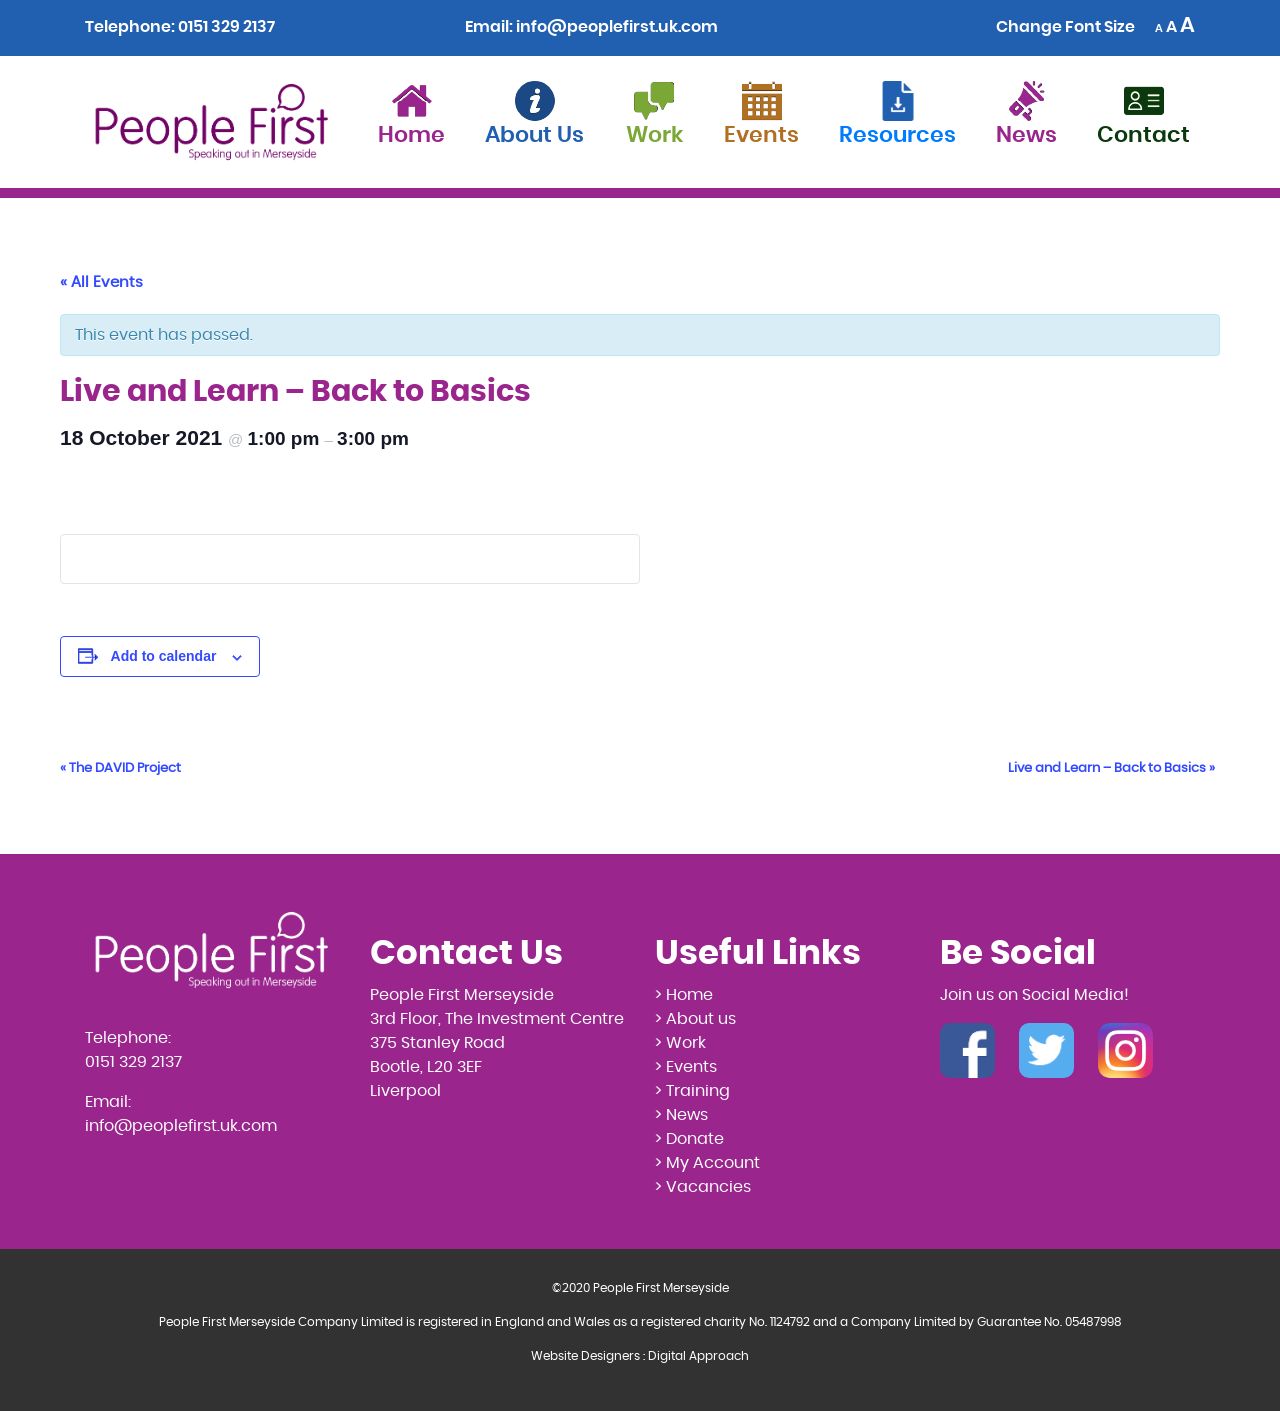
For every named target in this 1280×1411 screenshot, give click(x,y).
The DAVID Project (120, 768)
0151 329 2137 (226, 27)
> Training (692, 1091)
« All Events (101, 282)
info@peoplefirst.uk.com (617, 27)
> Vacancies (703, 1187)
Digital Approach (698, 1356)
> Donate (689, 1139)
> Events (686, 1067)
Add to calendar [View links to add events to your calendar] (164, 656)
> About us (695, 1019)
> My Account (707, 1163)
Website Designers (585, 1356)
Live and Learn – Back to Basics (1111, 768)
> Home (684, 995)
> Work (680, 1043)
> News (681, 1115)
